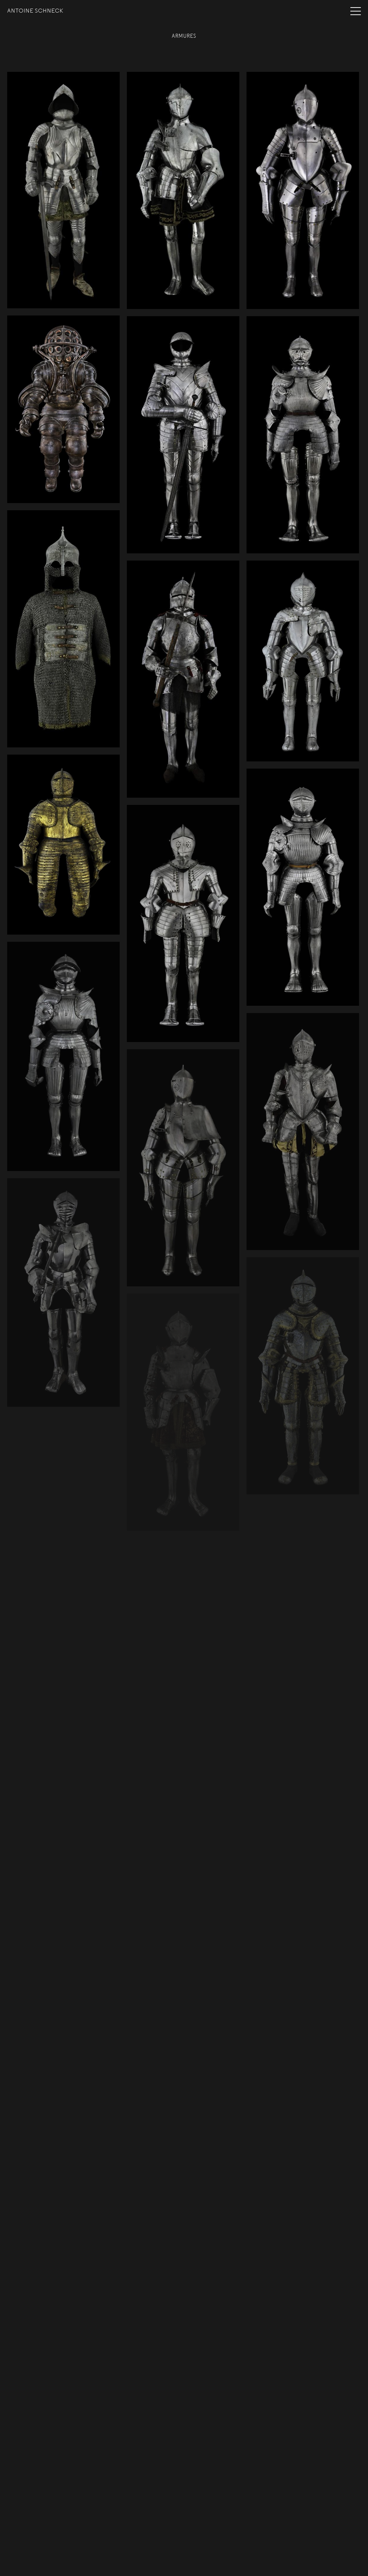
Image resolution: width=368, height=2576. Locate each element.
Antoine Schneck (35, 10)
